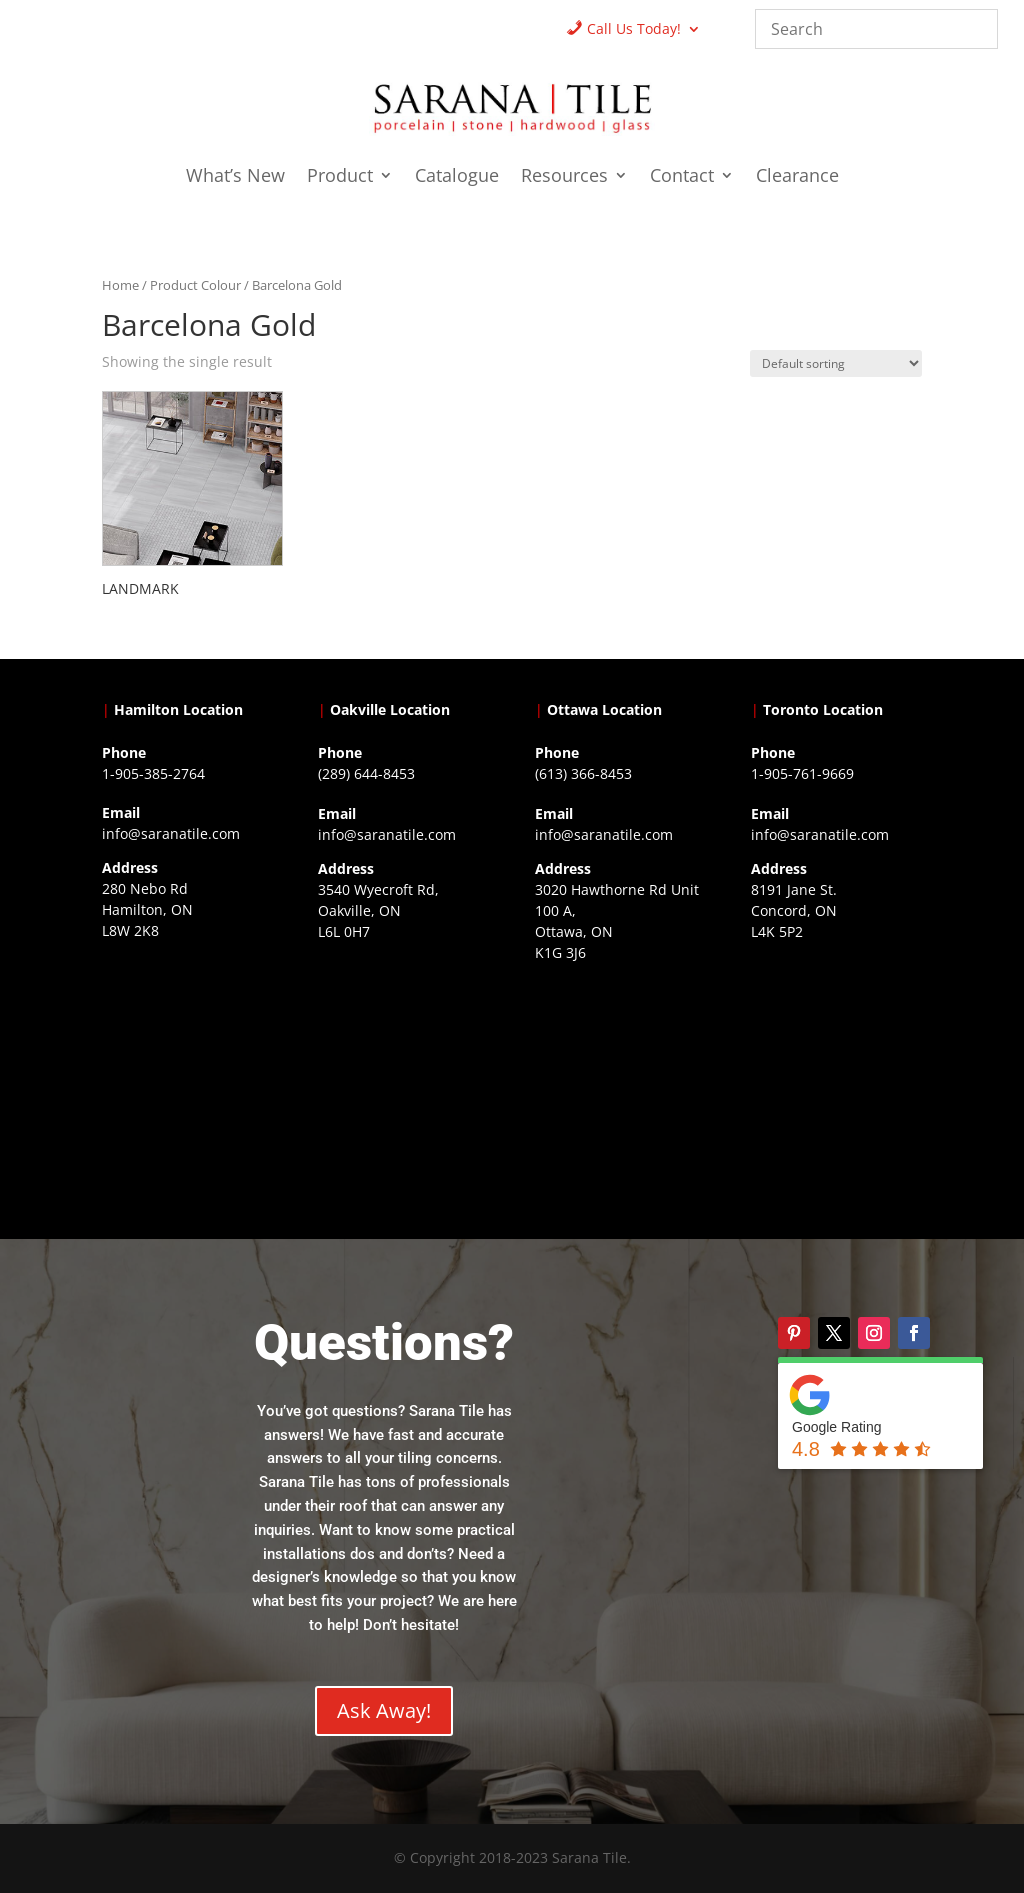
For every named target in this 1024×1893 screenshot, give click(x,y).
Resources (564, 177)
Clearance (797, 177)
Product (340, 177)
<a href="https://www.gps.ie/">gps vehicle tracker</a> (836, 1065)
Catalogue (457, 177)
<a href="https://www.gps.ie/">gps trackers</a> (187, 1064)
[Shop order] (836, 363)
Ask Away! (384, 1710)
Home (120, 285)
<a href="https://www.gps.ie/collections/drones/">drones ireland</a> (403, 1065)
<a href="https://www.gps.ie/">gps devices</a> (620, 1086)
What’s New (235, 177)
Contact (682, 177)
